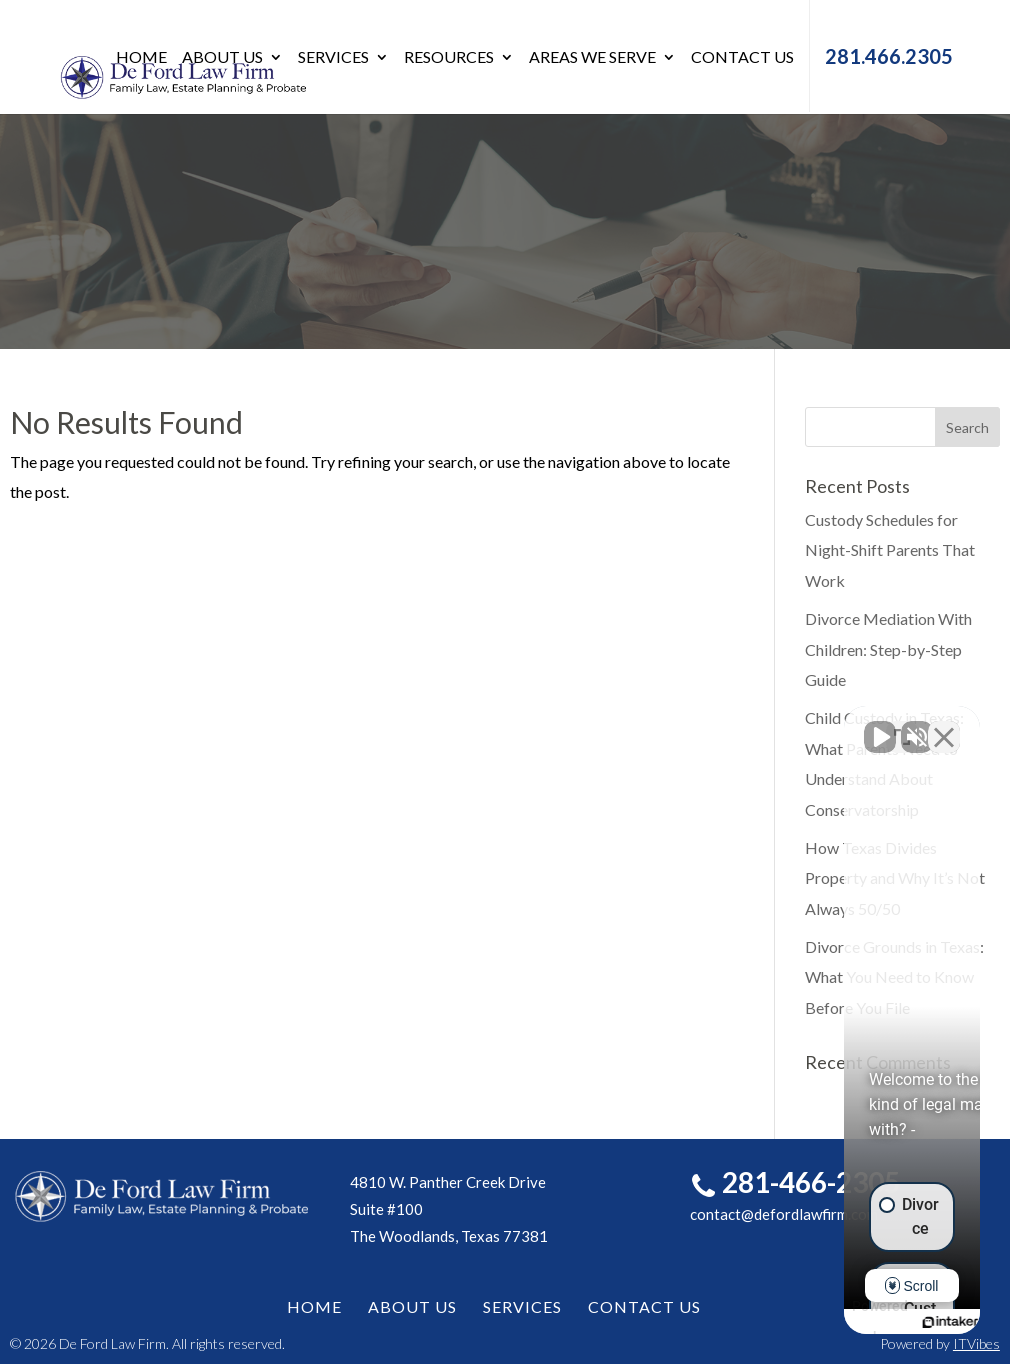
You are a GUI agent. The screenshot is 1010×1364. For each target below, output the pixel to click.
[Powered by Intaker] (840, 1322)
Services (333, 58)
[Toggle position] (902, 725)
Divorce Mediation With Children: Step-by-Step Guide (888, 649)
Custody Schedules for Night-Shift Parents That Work (890, 550)
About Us (222, 58)
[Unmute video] (656, 725)
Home (141, 58)
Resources (449, 58)
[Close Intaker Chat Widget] (944, 725)
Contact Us (742, 58)
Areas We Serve (592, 58)
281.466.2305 (889, 56)
